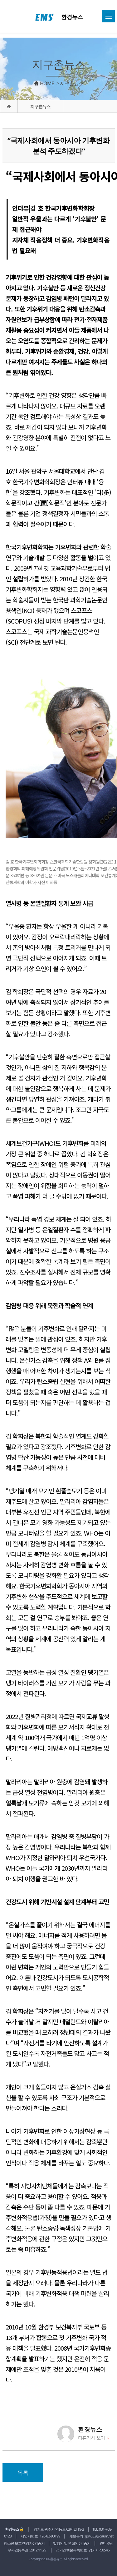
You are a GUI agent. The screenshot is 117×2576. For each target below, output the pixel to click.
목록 (22, 2472)
